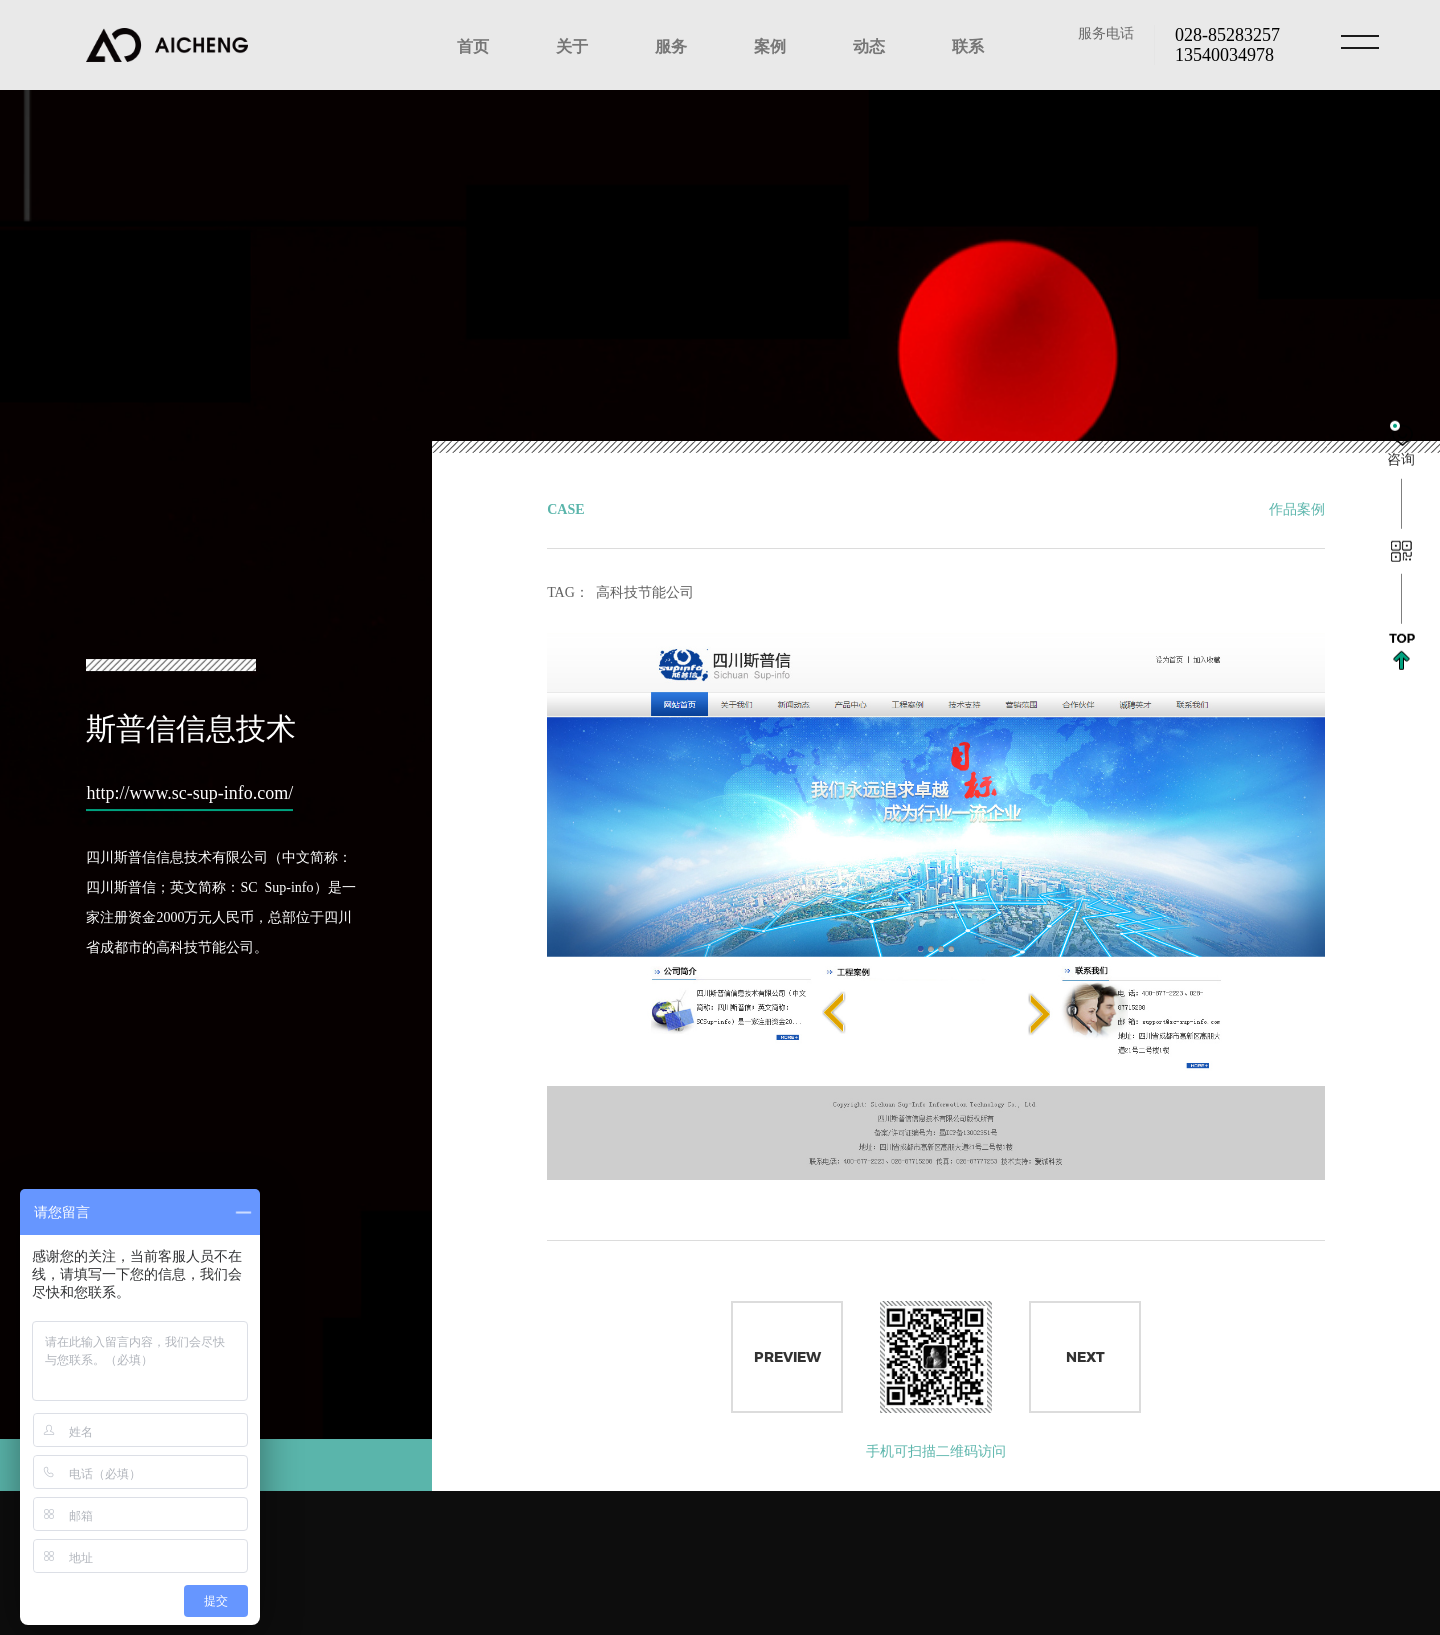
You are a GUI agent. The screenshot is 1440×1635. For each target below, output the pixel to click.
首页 (473, 45)
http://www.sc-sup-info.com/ (183, 784)
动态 (869, 45)
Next (1085, 1360)
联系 (968, 45)
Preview (787, 1360)
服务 (671, 45)
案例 (770, 45)
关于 (572, 45)
